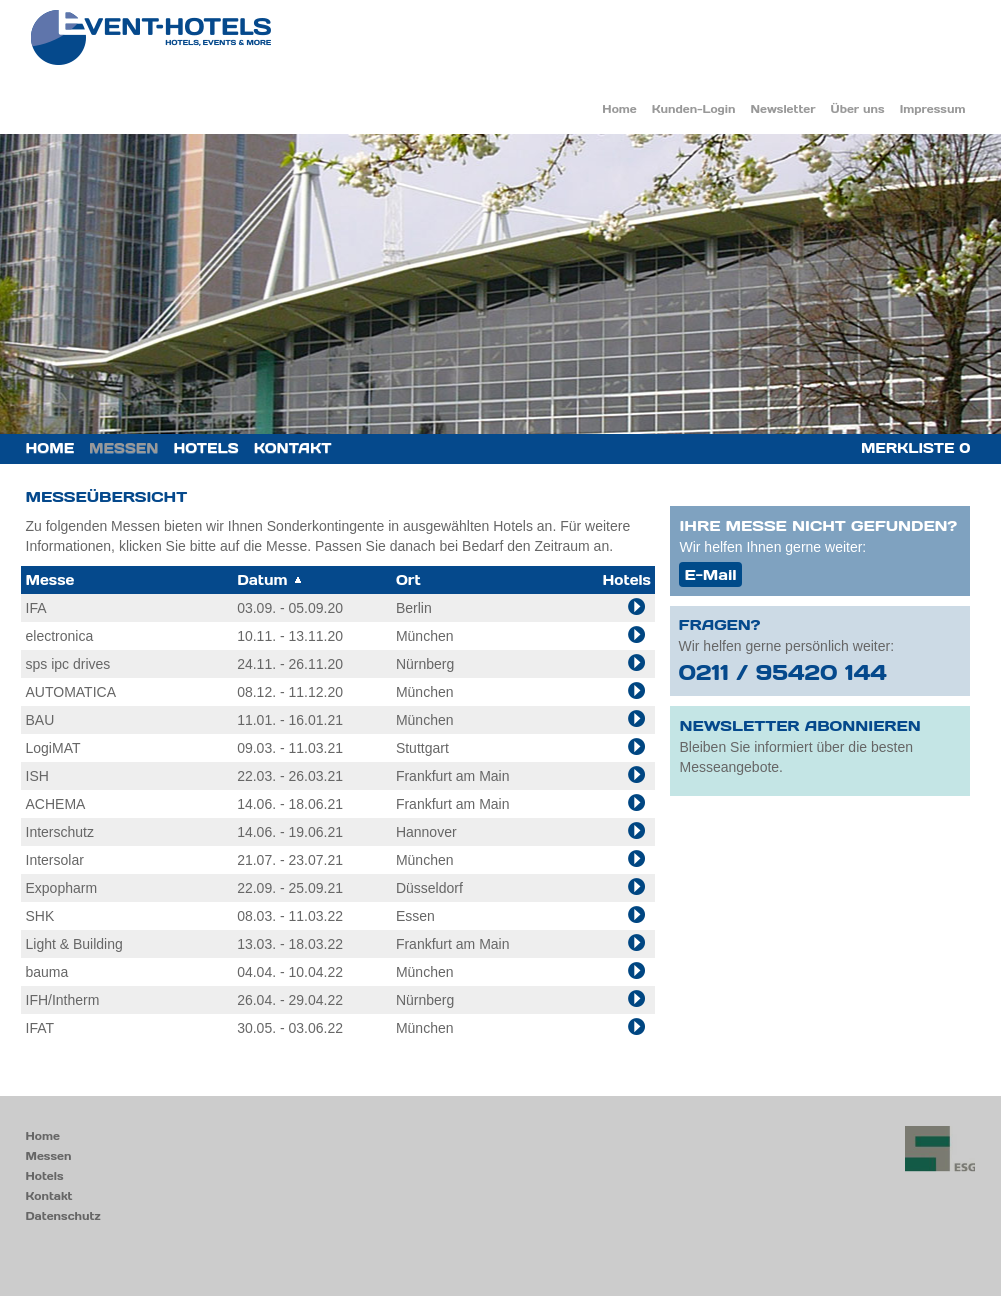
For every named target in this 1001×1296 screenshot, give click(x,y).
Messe (50, 580)
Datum (269, 580)
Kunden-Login (694, 109)
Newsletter (783, 109)
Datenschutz (63, 1216)
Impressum (933, 109)
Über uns (858, 109)
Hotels (205, 448)
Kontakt (293, 448)
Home (619, 109)
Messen (123, 448)
